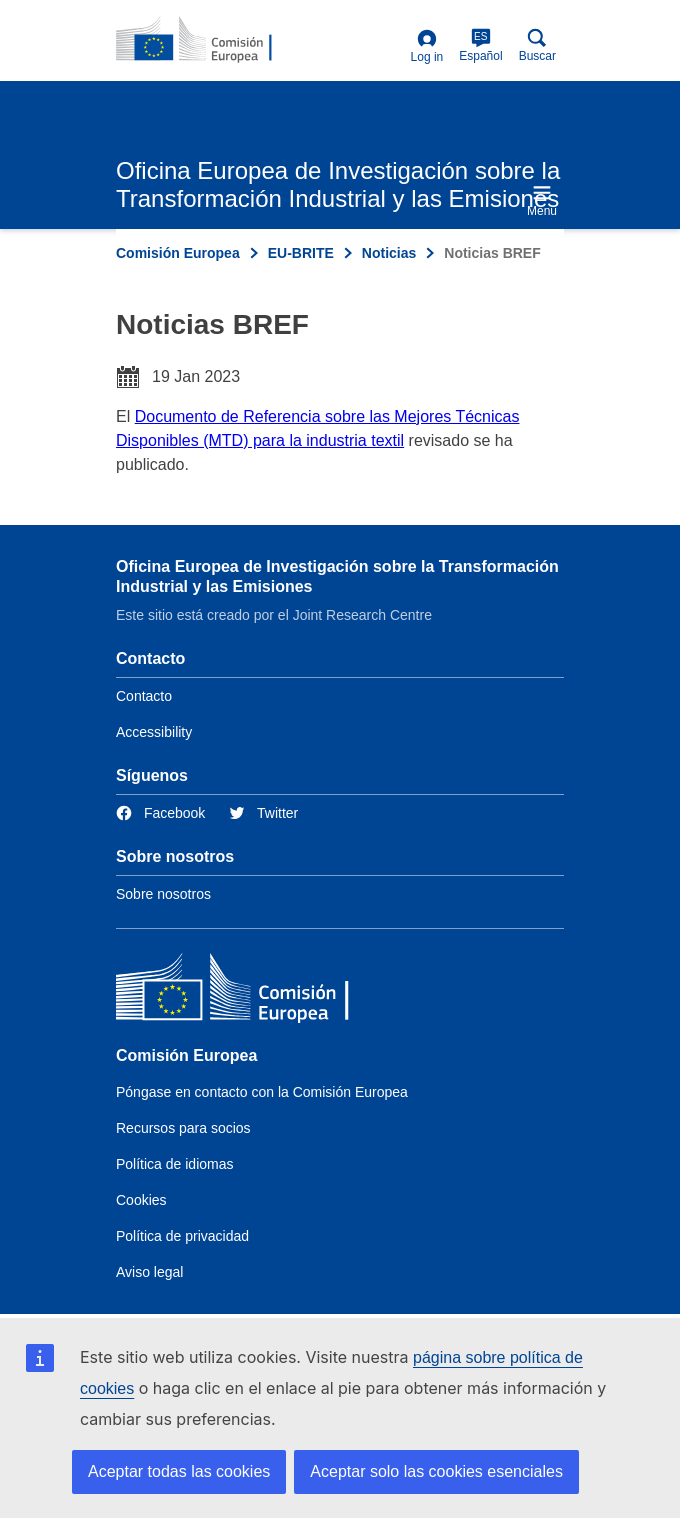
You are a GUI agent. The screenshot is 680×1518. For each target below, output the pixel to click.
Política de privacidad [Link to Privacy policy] (182, 1236)
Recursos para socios (183, 1128)
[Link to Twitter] (263, 813)
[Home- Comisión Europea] (213, 40)
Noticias (389, 253)
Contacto (144, 696)
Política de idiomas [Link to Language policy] (175, 1164)
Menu (542, 200)
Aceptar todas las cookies (179, 1471)
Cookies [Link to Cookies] (141, 1200)
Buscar (537, 45)
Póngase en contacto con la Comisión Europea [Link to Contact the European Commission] (262, 1092)
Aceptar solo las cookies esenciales (436, 1471)
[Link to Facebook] (160, 813)
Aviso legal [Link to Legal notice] (149, 1272)
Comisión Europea (178, 253)
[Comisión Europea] (261, 991)
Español (480, 45)
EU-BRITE (301, 253)
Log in (427, 46)
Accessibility (154, 732)
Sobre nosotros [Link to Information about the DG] (163, 894)
